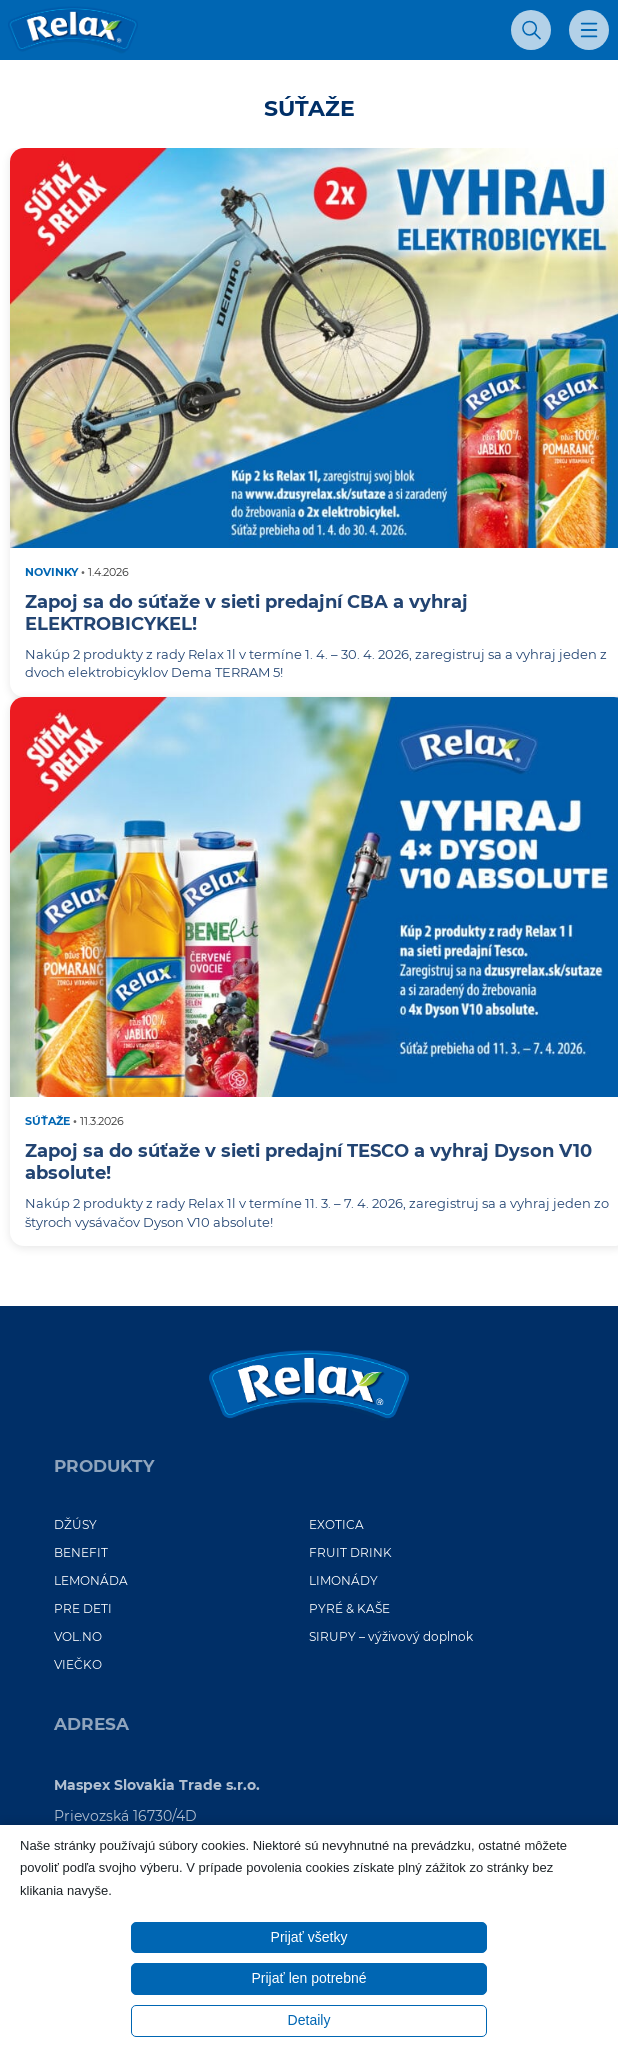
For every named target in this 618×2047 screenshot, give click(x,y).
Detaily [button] (309, 2020)
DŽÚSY (75, 1524)
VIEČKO (78, 1664)
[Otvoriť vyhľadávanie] (531, 30)
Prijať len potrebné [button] (309, 1978)
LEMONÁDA (91, 1580)
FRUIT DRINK (350, 1552)
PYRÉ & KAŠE (349, 1608)
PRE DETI (83, 1608)
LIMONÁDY (343, 1580)
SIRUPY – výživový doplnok (391, 1636)
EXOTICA (336, 1524)
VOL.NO (78, 1636)
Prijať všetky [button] (309, 1937)
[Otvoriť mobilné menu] (589, 30)
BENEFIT (81, 1552)
